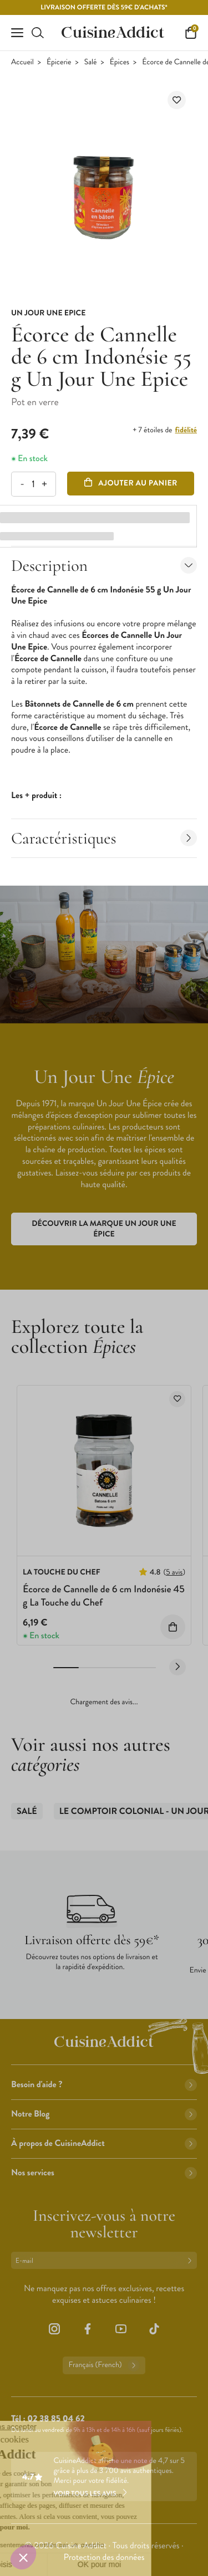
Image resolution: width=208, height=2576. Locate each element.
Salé (90, 62)
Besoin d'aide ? (104, 2084)
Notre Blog (104, 2114)
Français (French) (103, 2365)
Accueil (22, 62)
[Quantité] (33, 484)
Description (104, 565)
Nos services (104, 2172)
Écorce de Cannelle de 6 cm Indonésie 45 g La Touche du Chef (104, 1595)
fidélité (186, 430)
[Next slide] (177, 1667)
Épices (119, 62)
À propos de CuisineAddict (104, 2143)
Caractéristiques (104, 838)
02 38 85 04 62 (55, 2419)
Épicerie (59, 62)
